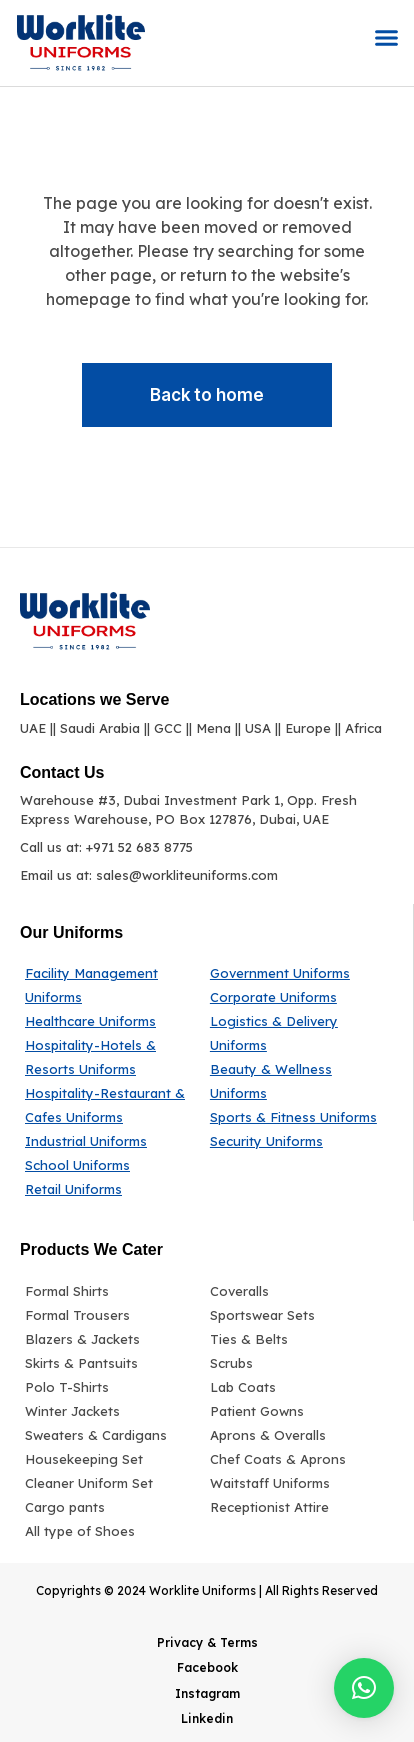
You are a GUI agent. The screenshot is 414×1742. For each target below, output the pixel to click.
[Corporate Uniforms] (295, 997)
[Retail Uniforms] (112, 1189)
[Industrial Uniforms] (112, 1141)
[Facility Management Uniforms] (112, 985)
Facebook (207, 1667)
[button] (387, 38)
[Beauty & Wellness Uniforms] (295, 1081)
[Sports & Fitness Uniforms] (295, 1117)
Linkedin (207, 1718)
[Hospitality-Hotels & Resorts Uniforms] (112, 1057)
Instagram (207, 1693)
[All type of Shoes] (112, 1531)
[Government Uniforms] (295, 973)
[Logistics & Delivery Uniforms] (295, 1033)
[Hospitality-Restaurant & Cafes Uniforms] (112, 1105)
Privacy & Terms (207, 1642)
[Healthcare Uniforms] (112, 1021)
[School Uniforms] (112, 1165)
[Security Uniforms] (295, 1141)
